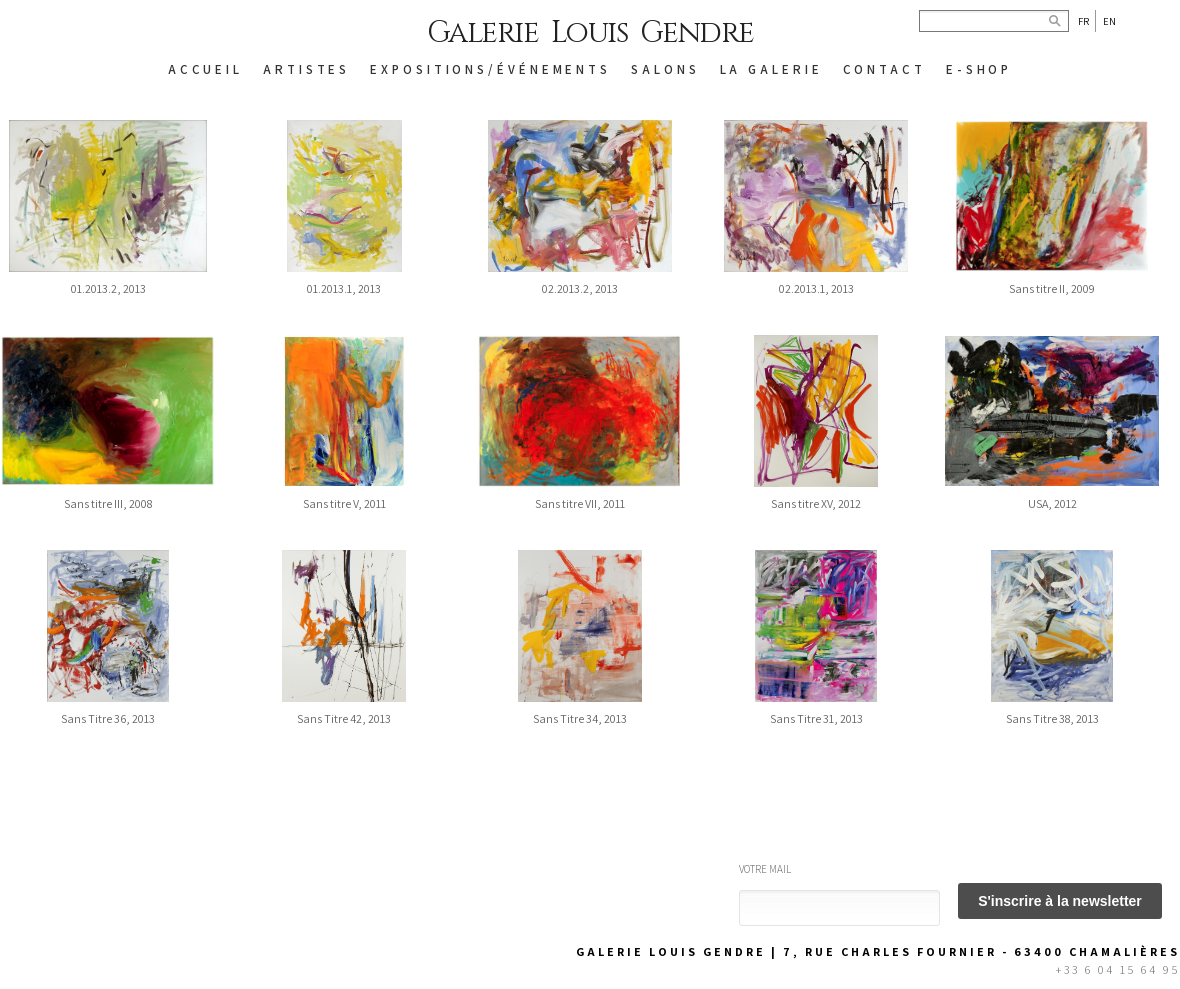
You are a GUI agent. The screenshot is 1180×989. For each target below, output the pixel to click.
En (1109, 21)
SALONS (665, 69)
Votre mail (765, 869)
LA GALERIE (771, 69)
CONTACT (884, 69)
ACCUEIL (205, 69)
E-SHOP (979, 69)
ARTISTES (306, 69)
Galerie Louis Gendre (590, 33)
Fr (1083, 21)
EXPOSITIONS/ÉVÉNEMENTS (490, 69)
